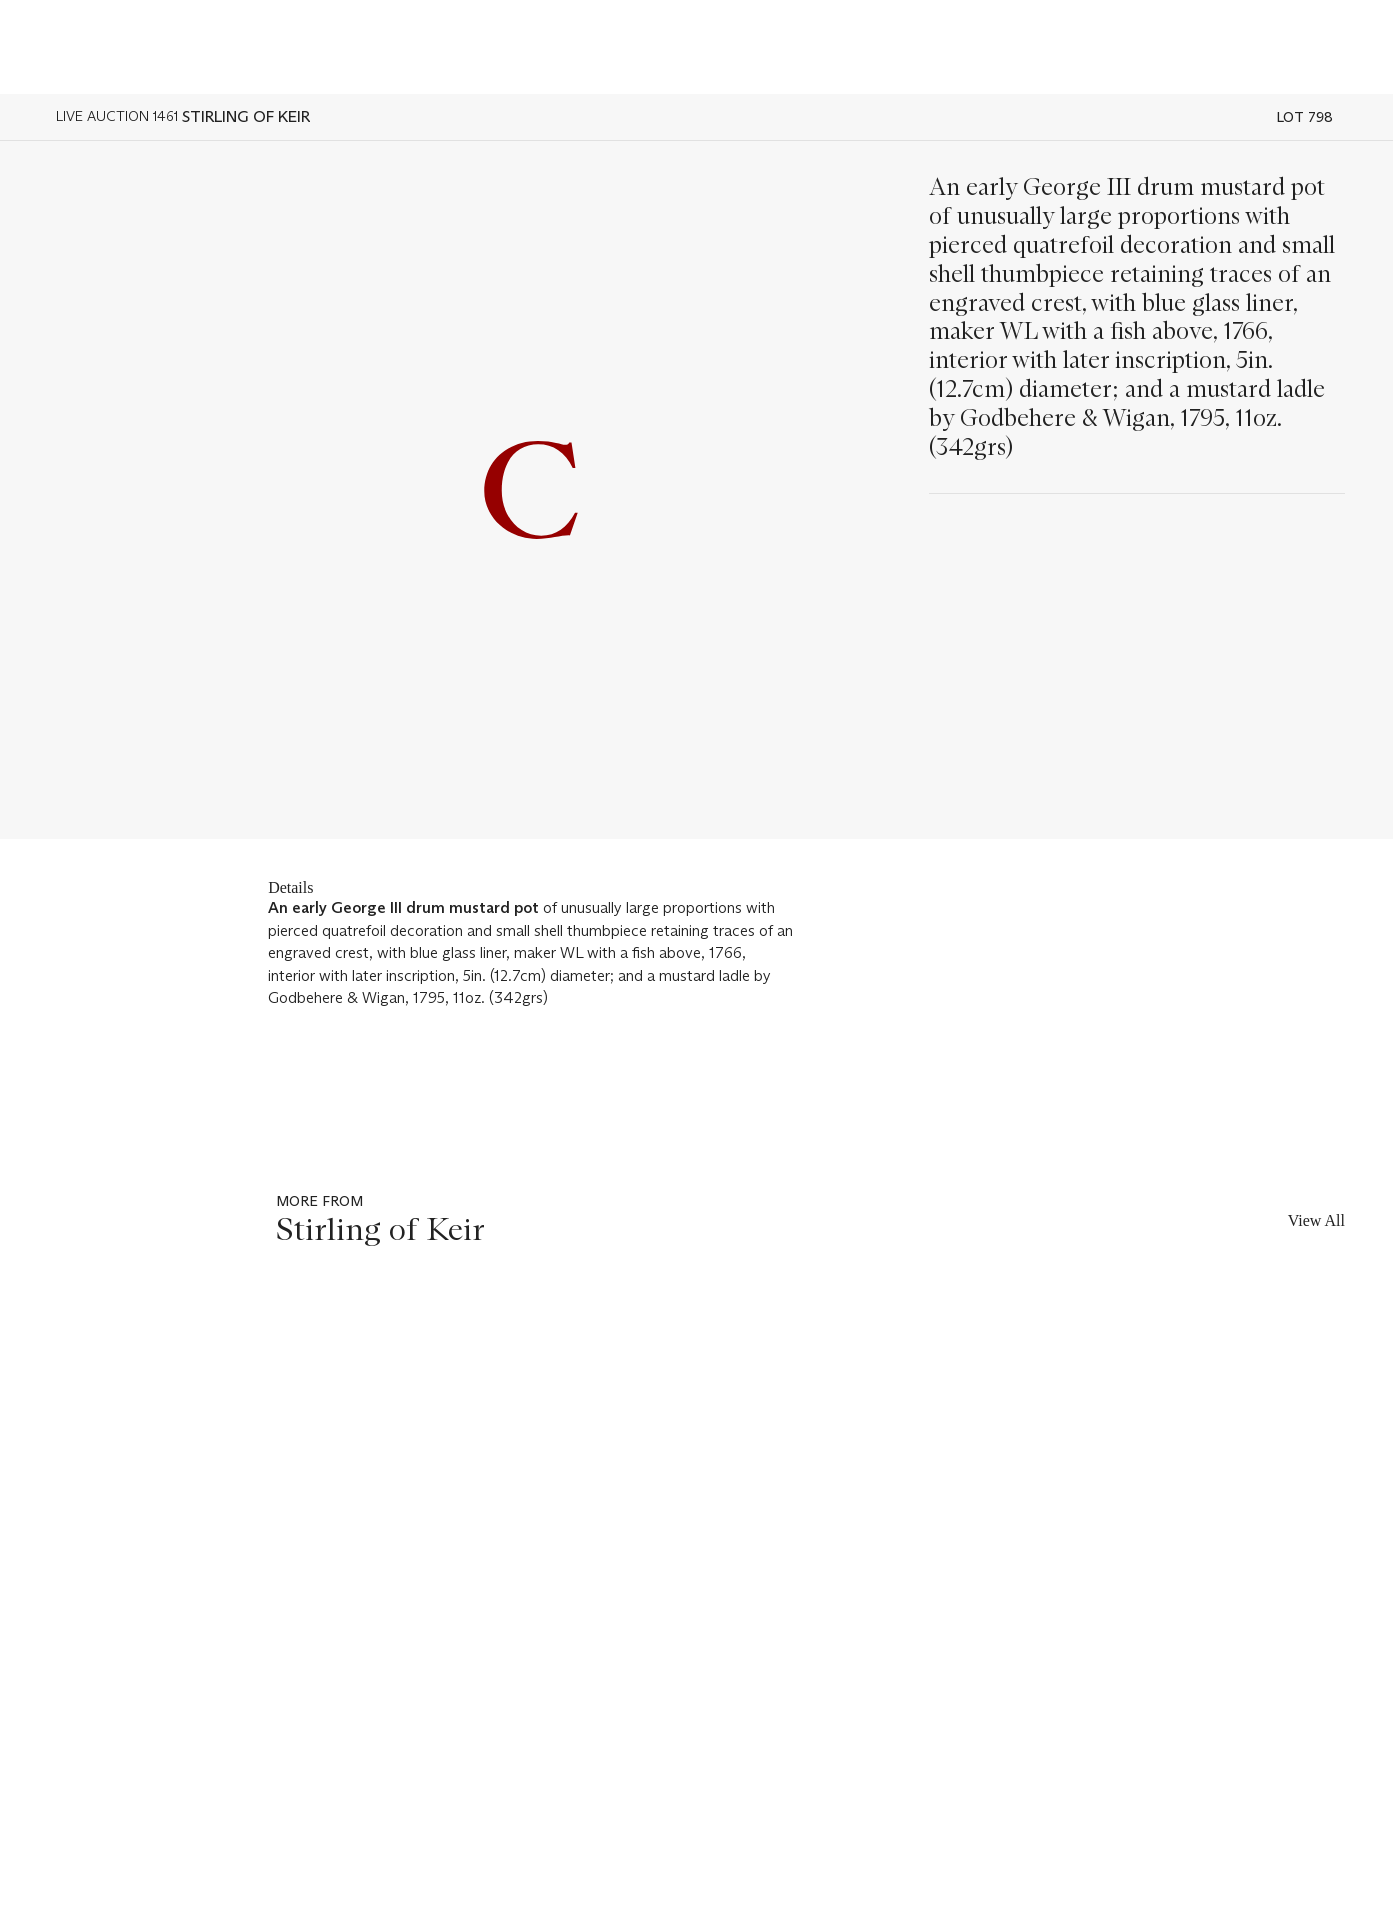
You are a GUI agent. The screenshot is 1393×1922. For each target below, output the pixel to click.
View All (1316, 1220)
